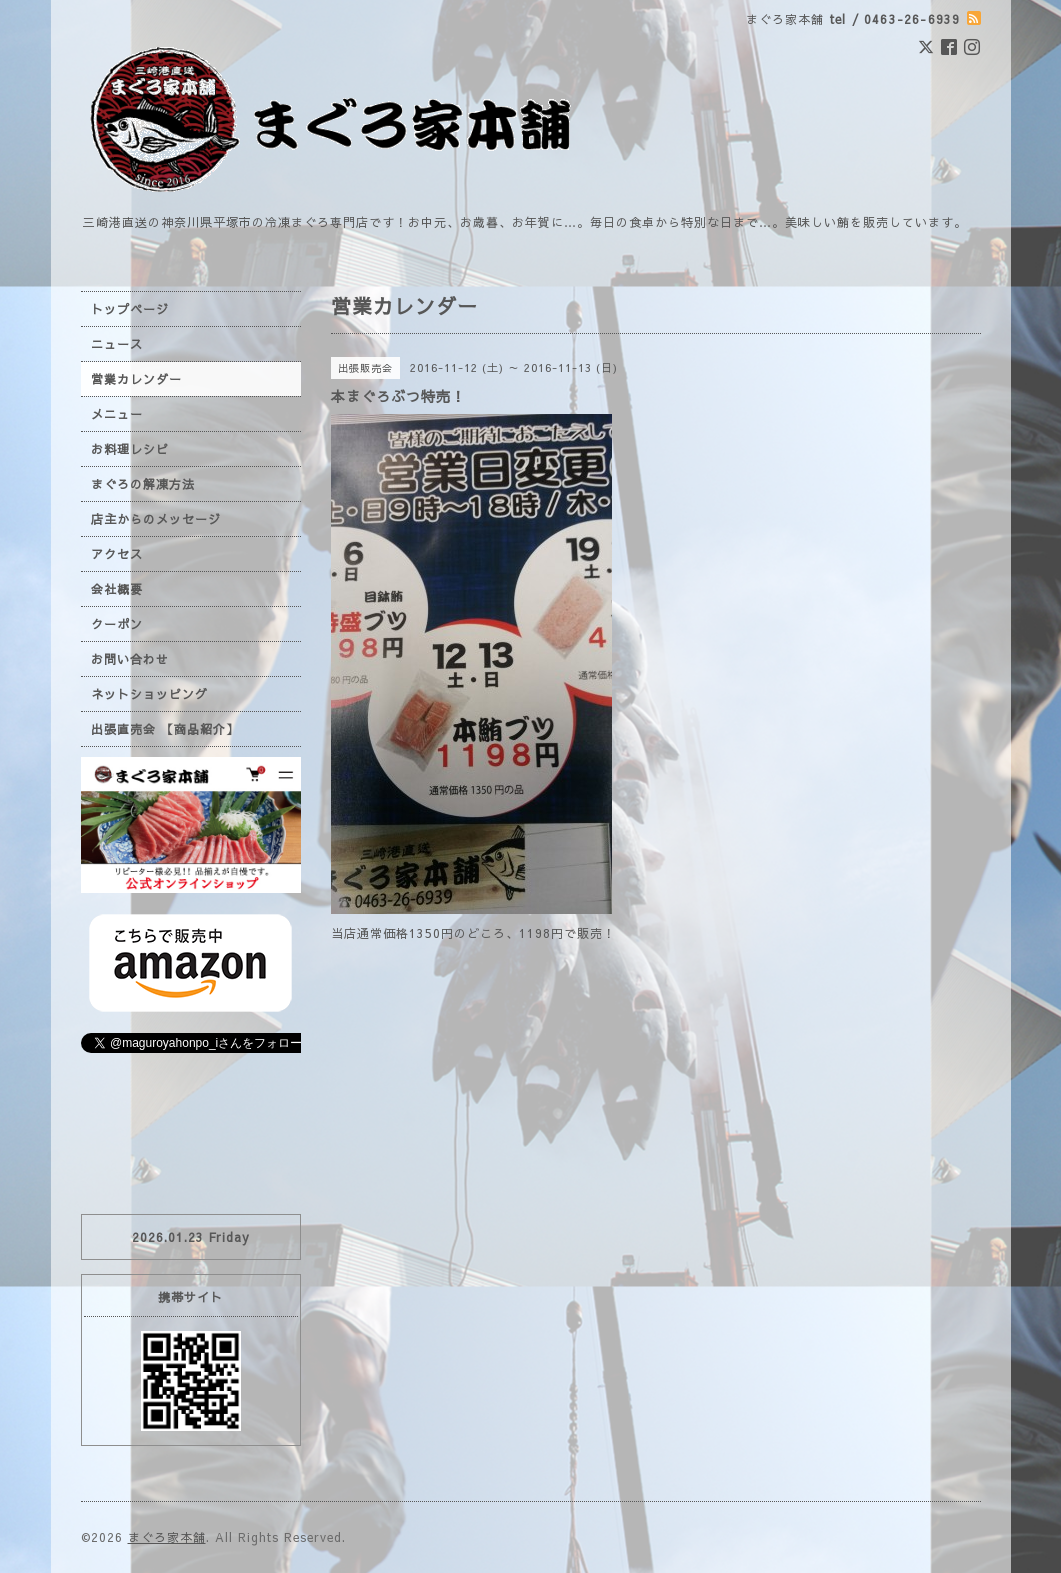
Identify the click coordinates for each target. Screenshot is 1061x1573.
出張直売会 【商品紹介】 (165, 729)
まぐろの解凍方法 (143, 484)
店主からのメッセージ (156, 519)
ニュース (117, 344)
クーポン (117, 624)
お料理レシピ (130, 449)
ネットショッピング (149, 694)
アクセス (117, 554)
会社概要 (117, 589)
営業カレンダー (136, 379)
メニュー (117, 414)
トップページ (130, 309)
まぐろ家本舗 (167, 1537)
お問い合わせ (130, 659)
